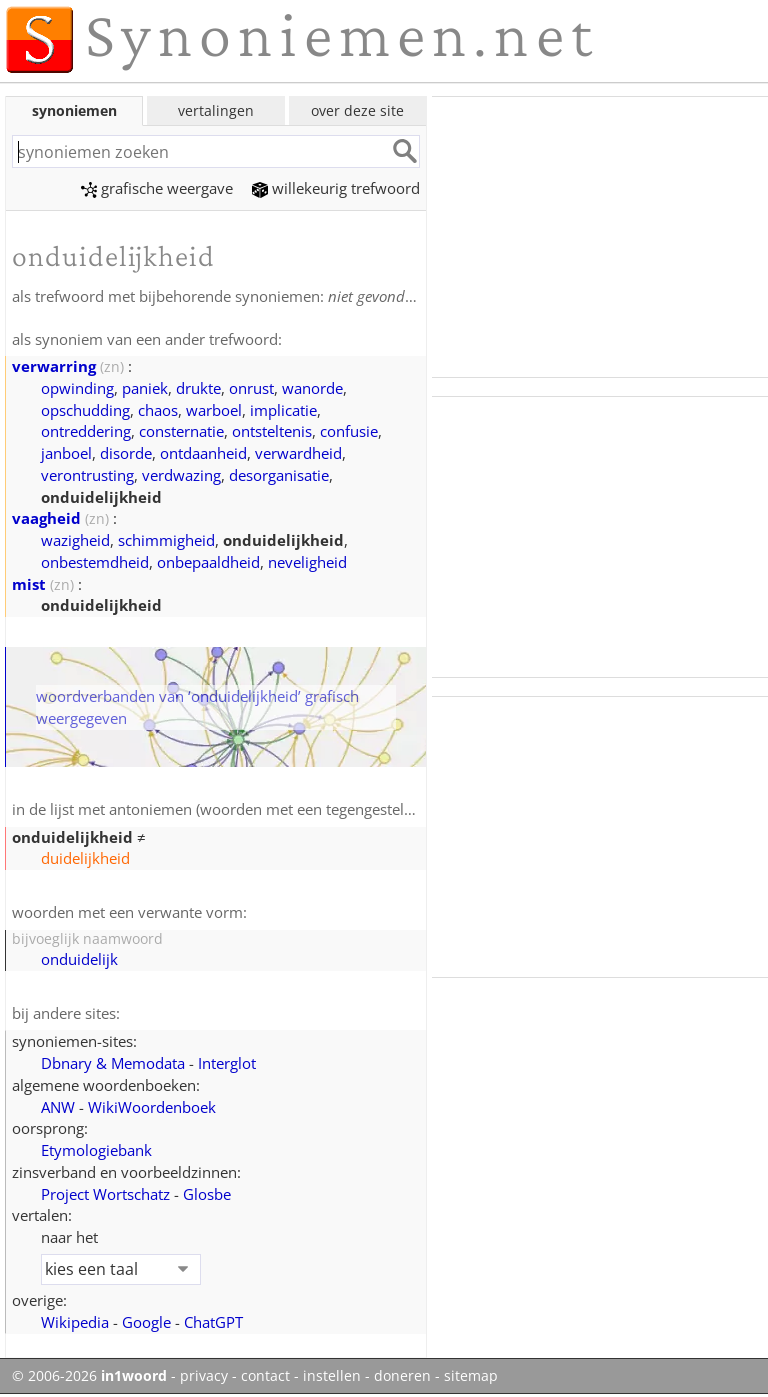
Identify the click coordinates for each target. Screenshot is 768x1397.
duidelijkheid (85, 858)
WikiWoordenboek (152, 1107)
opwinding (77, 388)
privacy (204, 1376)
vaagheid (46, 518)
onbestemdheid (95, 562)
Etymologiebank (96, 1150)
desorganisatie (279, 475)
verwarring (54, 366)
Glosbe (207, 1194)
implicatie (283, 410)
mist (29, 584)
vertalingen (216, 110)
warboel (214, 410)
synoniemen (74, 110)
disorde (126, 453)
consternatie (181, 431)
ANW (58, 1107)
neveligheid (307, 562)
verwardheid (298, 453)
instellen (332, 1376)
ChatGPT (213, 1322)
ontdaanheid (203, 453)
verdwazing (181, 475)
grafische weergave (157, 188)
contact (265, 1376)
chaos (158, 410)
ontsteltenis (272, 431)
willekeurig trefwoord (336, 188)
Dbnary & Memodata (113, 1063)
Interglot (227, 1063)
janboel (66, 453)
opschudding (85, 410)
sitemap (471, 1376)
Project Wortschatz (105, 1194)
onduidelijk (79, 959)
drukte (198, 388)
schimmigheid (166, 540)
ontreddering (86, 431)
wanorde (312, 388)
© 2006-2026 (89, 1376)
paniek (145, 388)
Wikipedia (75, 1322)
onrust (251, 388)
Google (146, 1322)
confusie (349, 431)
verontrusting (87, 475)
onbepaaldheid (208, 562)
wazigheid (75, 540)
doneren (402, 1376)
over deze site (357, 110)
